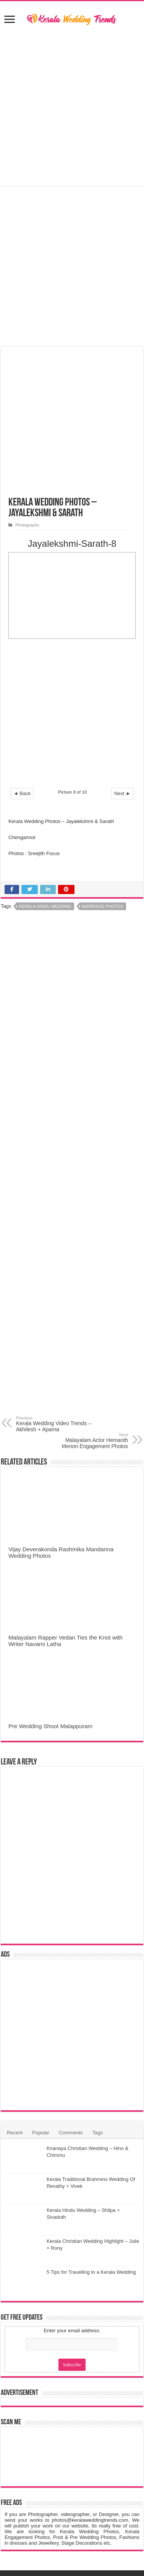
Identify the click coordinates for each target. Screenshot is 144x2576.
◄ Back (22, 656)
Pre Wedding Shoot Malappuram (50, 1588)
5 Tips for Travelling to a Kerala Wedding (91, 2135)
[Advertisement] (72, 106)
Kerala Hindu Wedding (45, 768)
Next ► (122, 656)
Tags (97, 1995)
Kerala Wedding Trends (57, 2443)
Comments (71, 1995)
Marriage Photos (102, 768)
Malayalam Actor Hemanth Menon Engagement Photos (89, 1303)
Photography (27, 388)
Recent (15, 1995)
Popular (40, 1995)
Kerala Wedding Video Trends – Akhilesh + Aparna (55, 1286)
